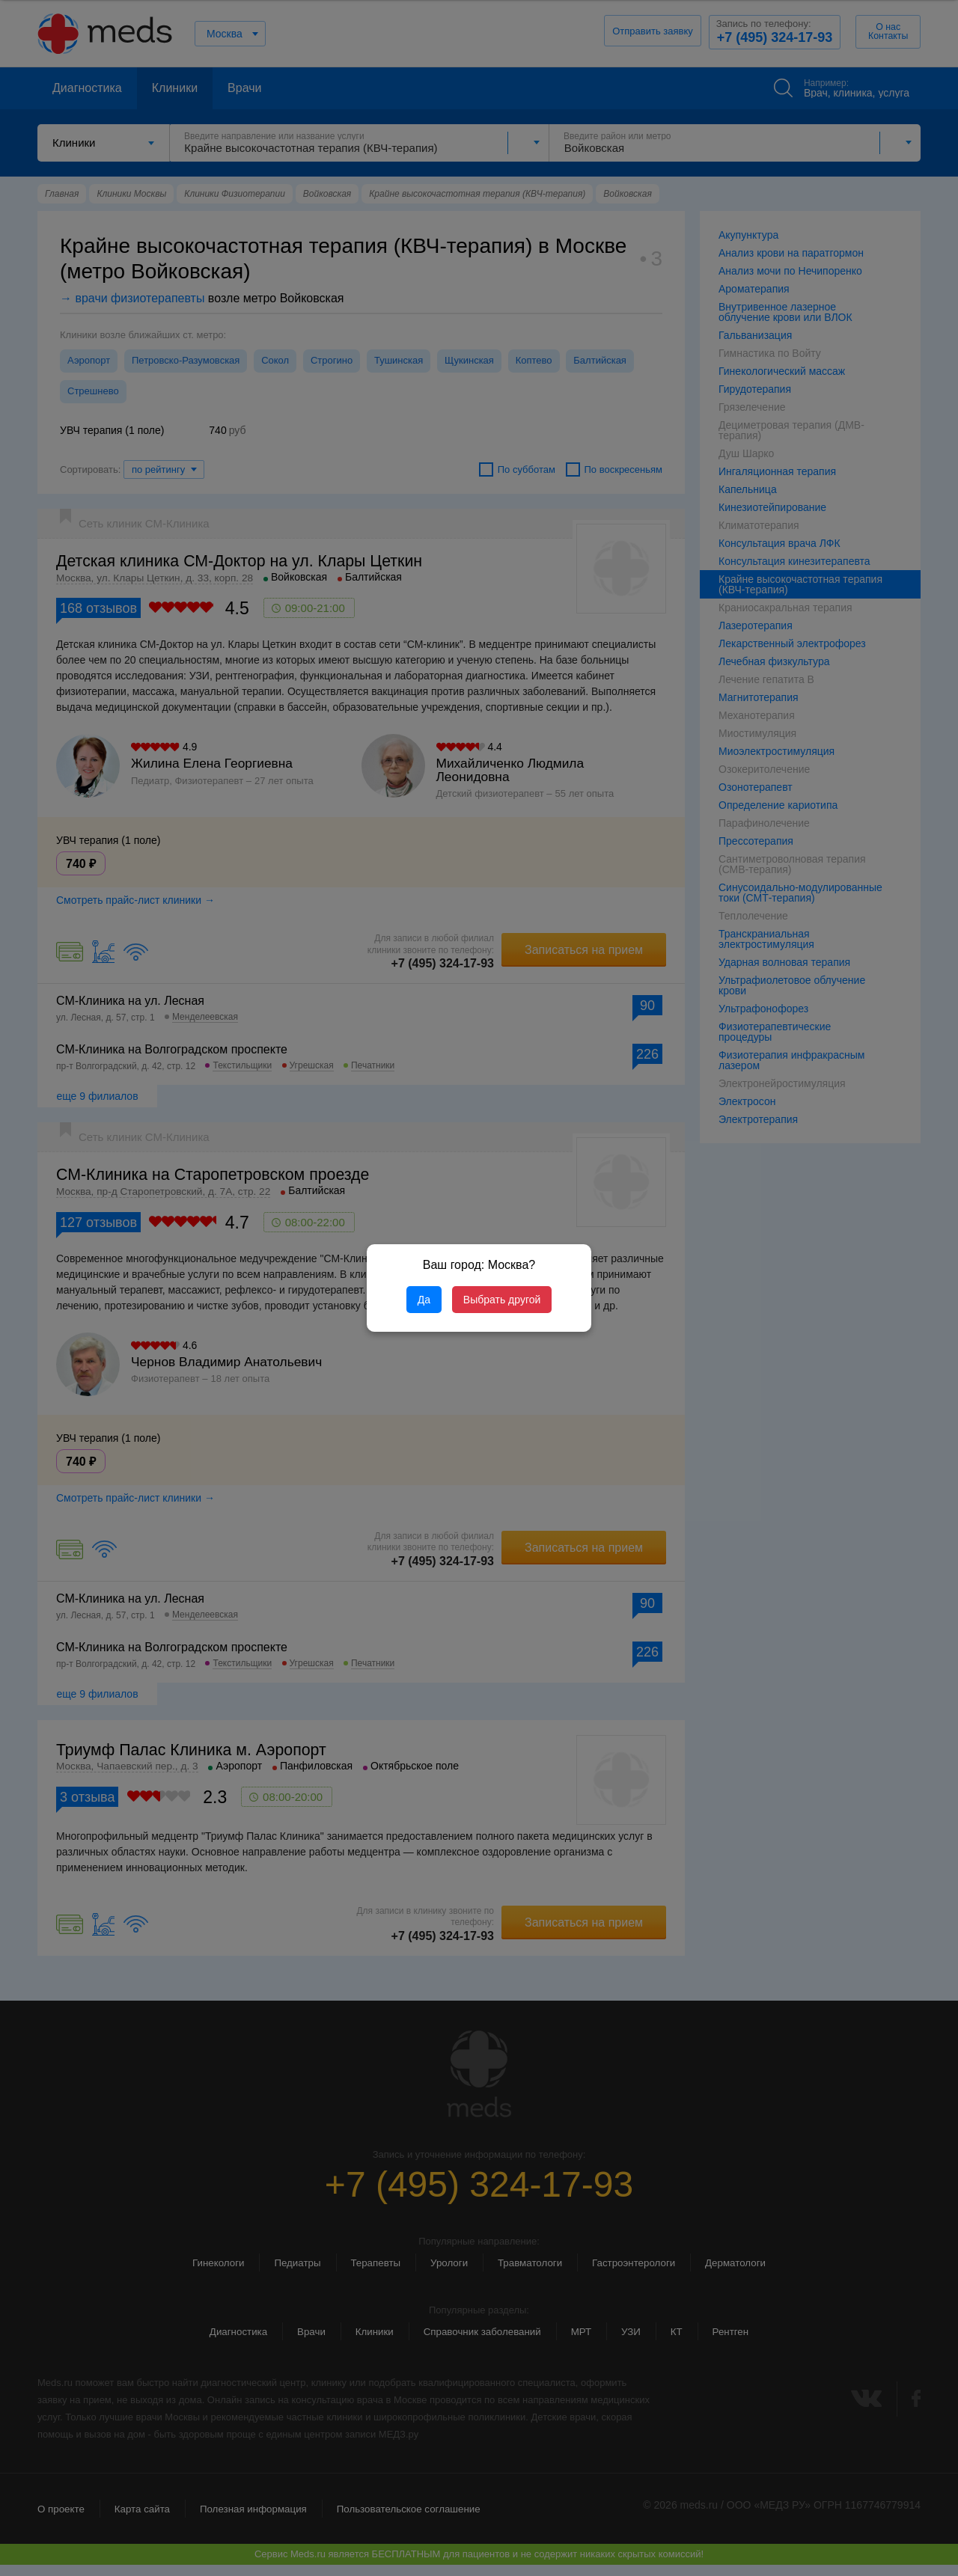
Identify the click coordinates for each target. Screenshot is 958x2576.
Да (424, 1300)
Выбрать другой (501, 1300)
